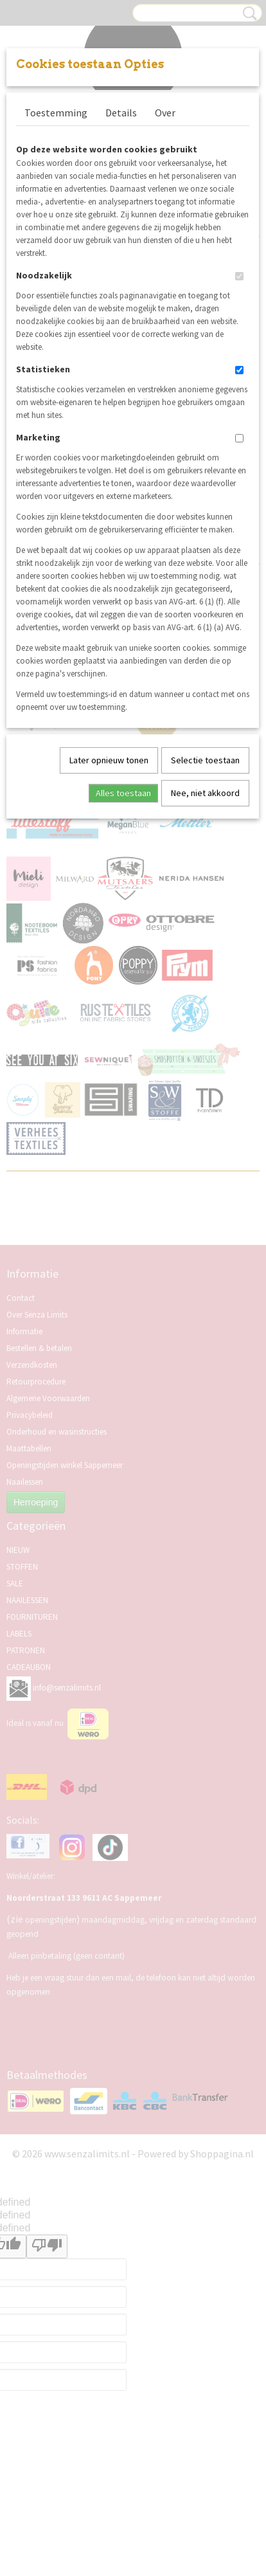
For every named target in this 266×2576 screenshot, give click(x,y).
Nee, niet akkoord (205, 793)
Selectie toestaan (205, 760)
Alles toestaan (123, 793)
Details (121, 112)
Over (165, 112)
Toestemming (55, 112)
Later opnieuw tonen (108, 760)
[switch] (239, 276)
